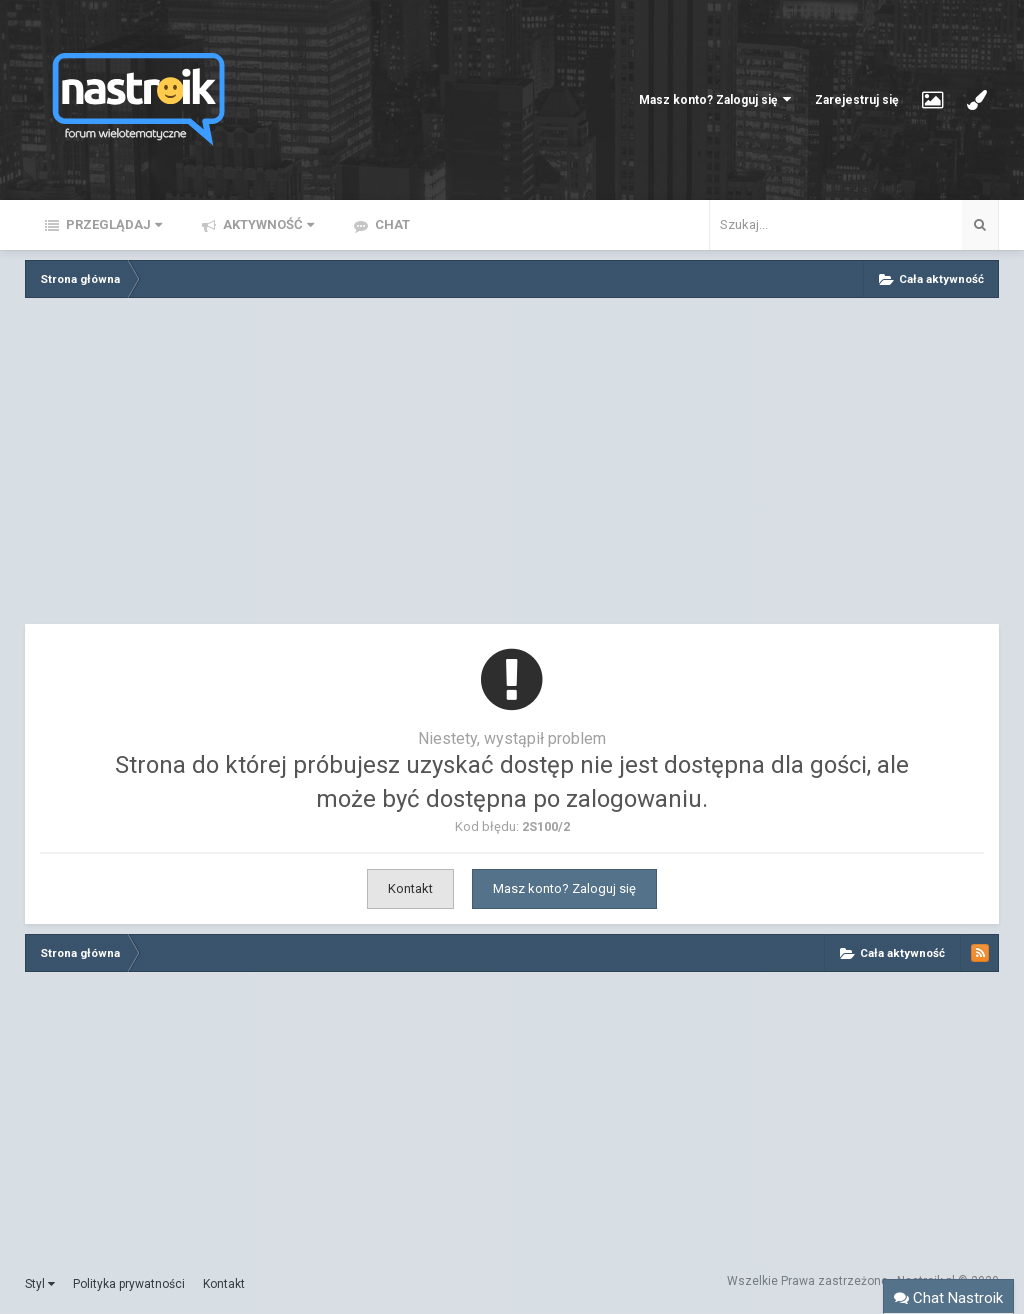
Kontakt (410, 888)
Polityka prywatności (129, 1284)
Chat (391, 224)
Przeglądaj (112, 224)
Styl (40, 1284)
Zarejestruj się (856, 100)
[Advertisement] (512, 466)
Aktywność (267, 224)
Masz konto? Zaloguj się (715, 99)
